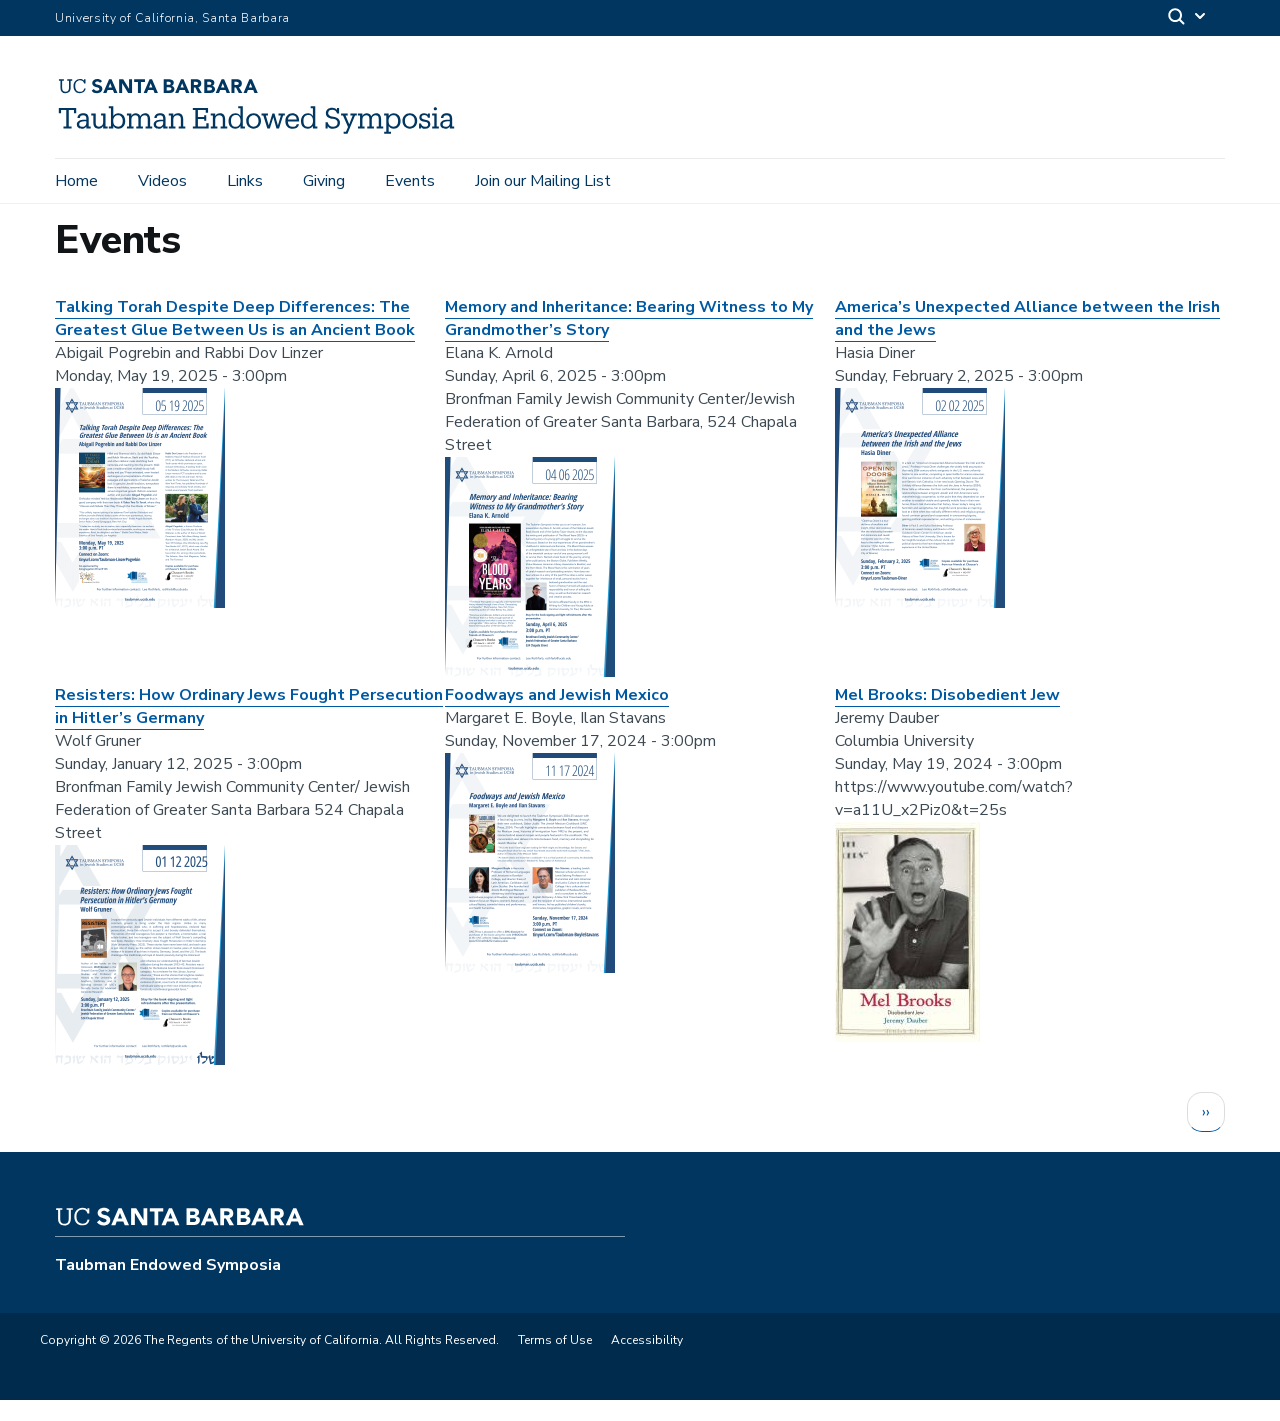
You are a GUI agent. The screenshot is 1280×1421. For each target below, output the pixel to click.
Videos (162, 182)
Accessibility (647, 1361)
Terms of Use (555, 1361)
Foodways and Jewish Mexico (557, 716)
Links (245, 182)
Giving (324, 182)
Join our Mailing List (543, 182)
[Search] (1188, 18)
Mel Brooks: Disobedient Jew (947, 716)
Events (410, 182)
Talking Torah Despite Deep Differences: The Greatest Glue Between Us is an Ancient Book (235, 339)
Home (76, 182)
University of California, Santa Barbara (172, 18)
